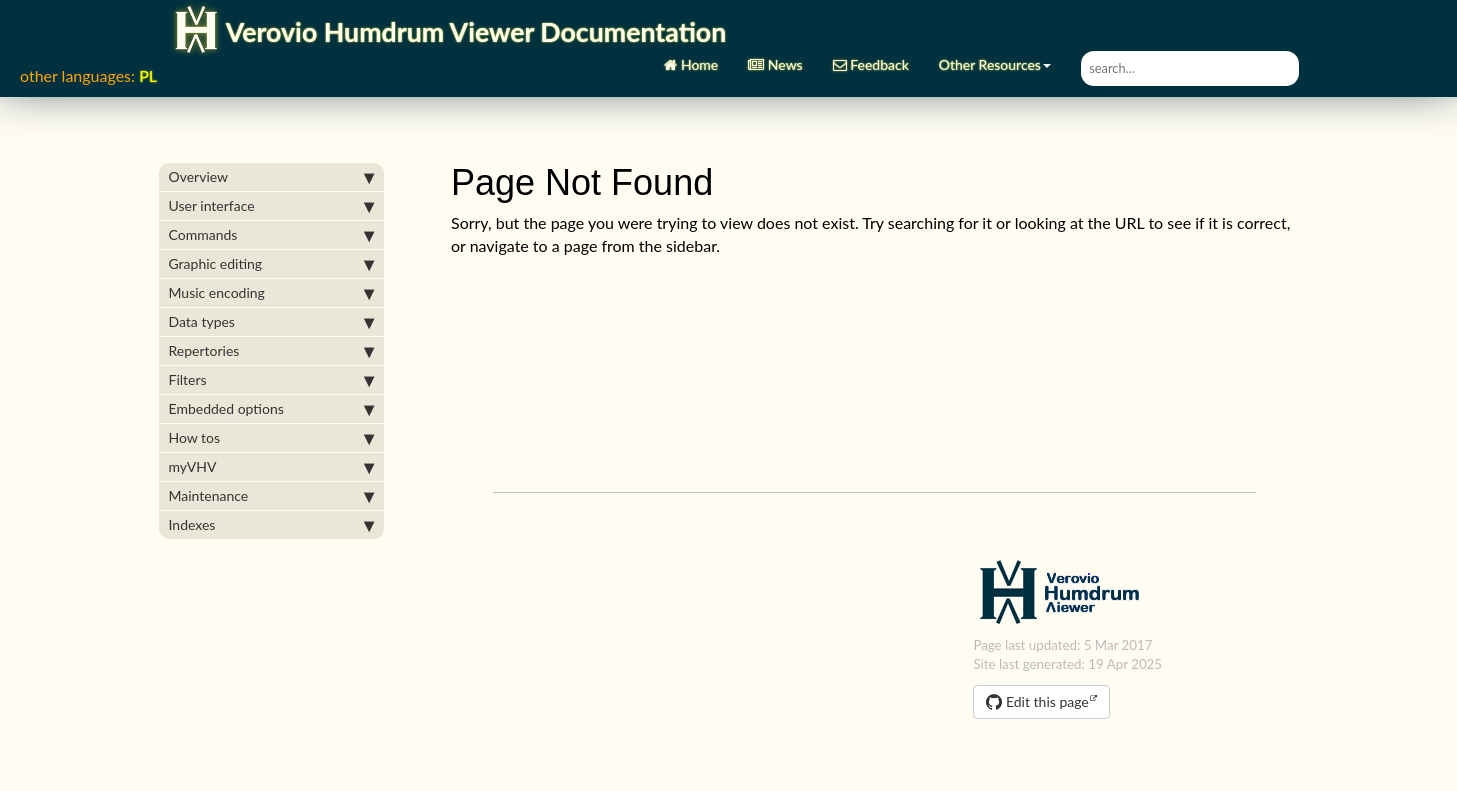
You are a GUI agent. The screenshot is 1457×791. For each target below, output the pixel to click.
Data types (271, 322)
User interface (271, 206)
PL (148, 75)
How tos (271, 438)
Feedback (871, 57)
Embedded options (271, 409)
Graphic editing (271, 264)
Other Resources (995, 57)
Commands (271, 235)
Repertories (271, 351)
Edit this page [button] (1037, 701)
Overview (271, 177)
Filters (271, 380)
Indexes (271, 525)
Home (691, 57)
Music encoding (271, 293)
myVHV (271, 467)
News (775, 57)
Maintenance (271, 496)
